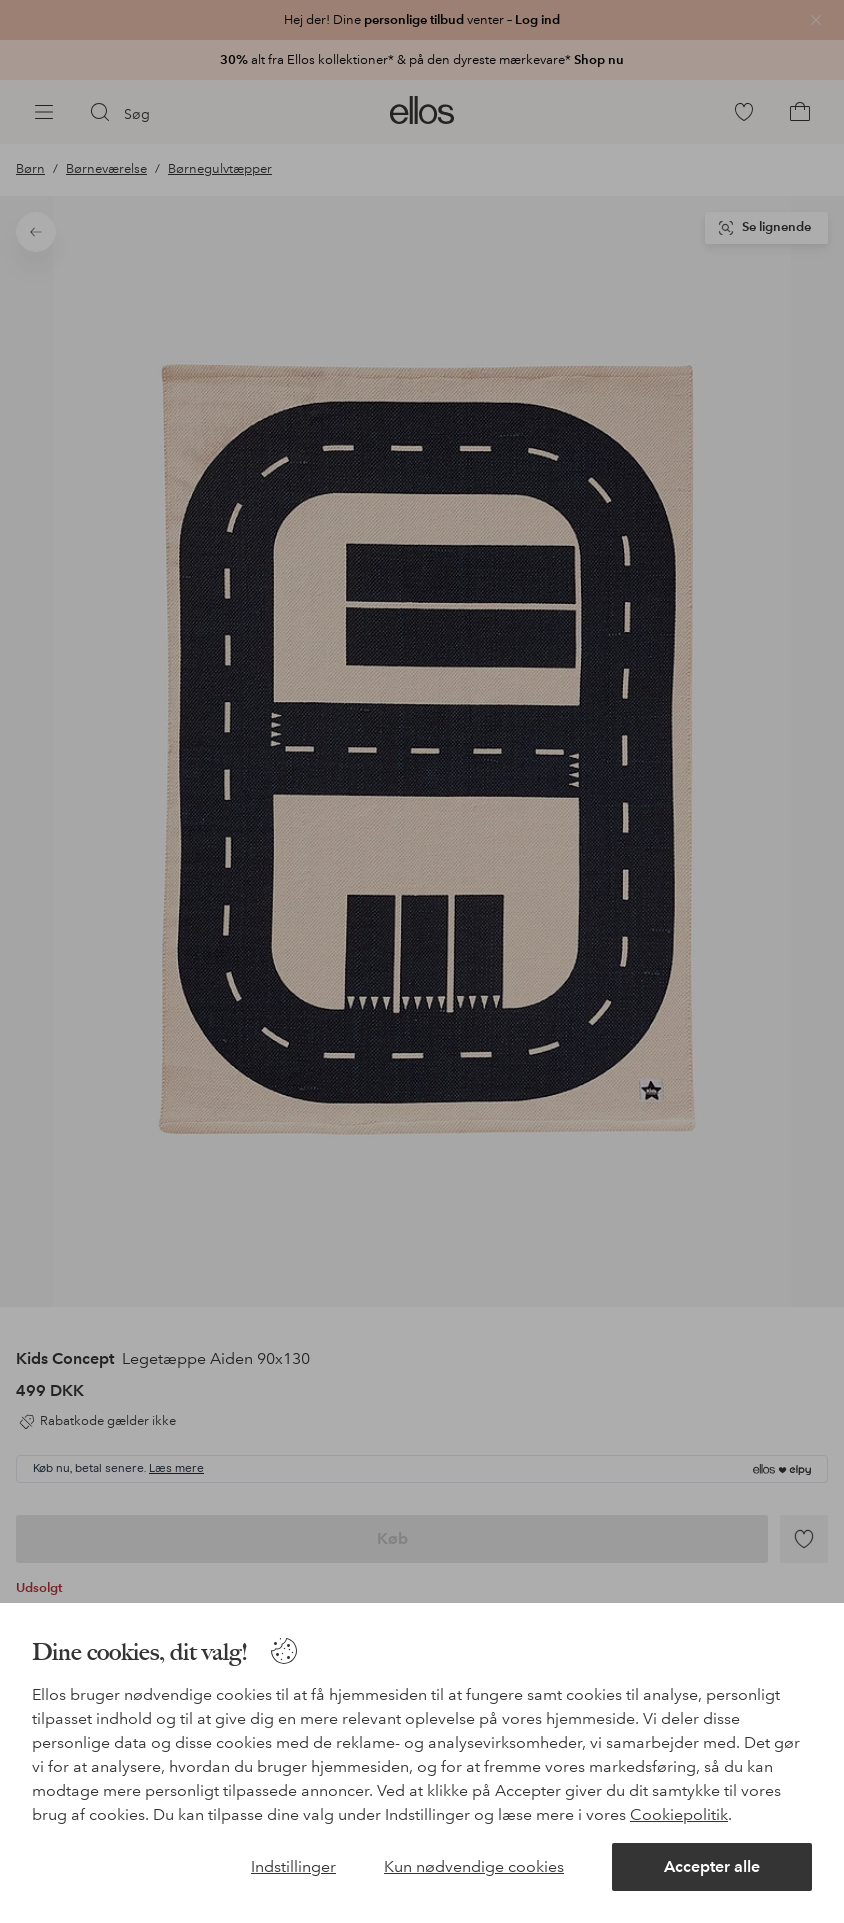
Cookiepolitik (679, 1814)
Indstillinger (293, 1866)
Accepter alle (712, 1866)
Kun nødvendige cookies (474, 1866)
